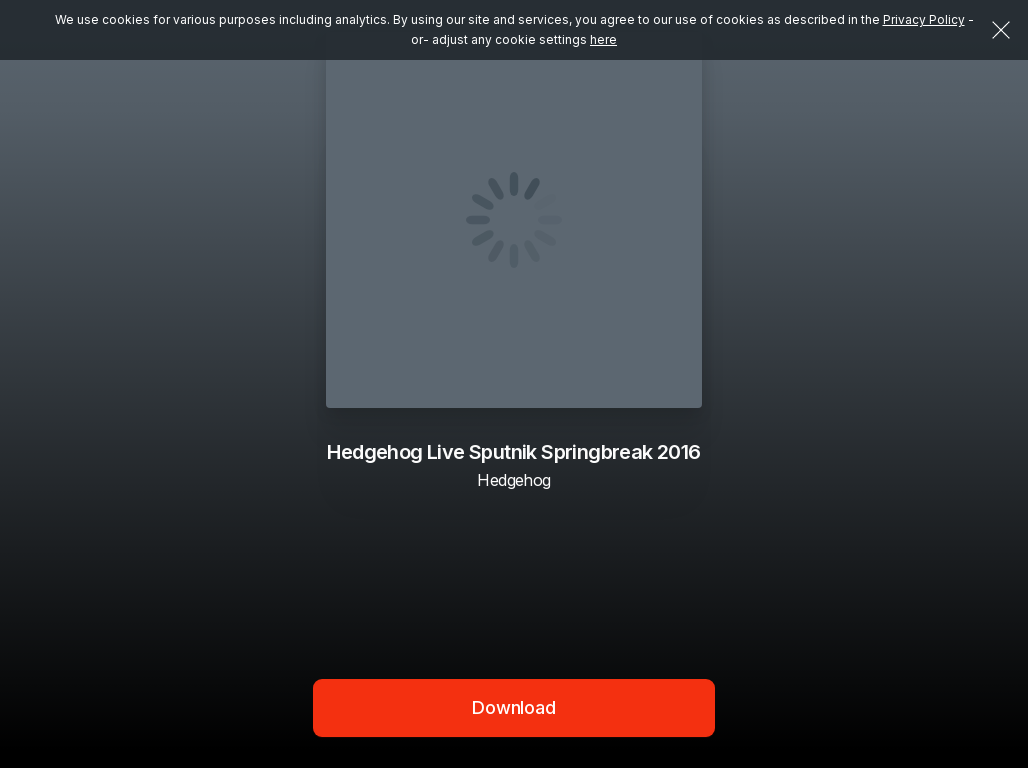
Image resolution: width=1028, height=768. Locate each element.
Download (514, 707)
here (603, 39)
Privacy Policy (924, 19)
